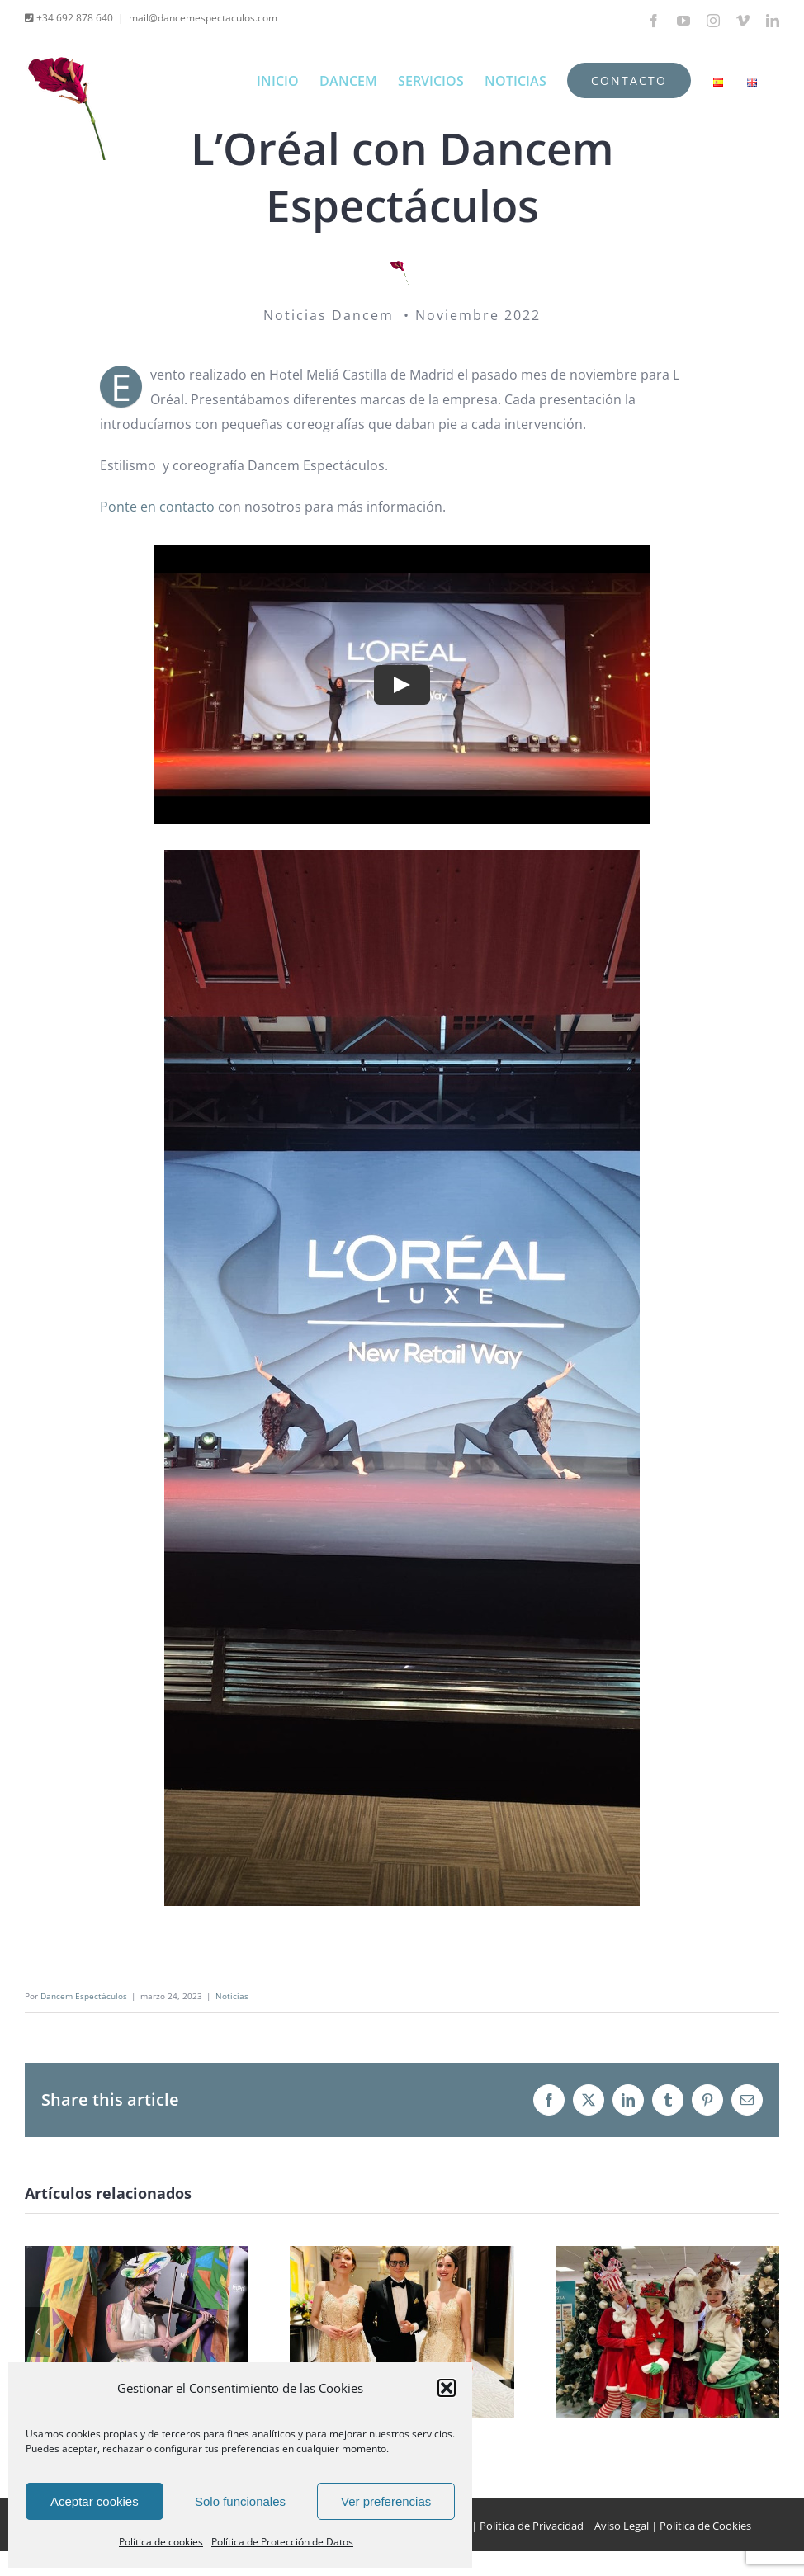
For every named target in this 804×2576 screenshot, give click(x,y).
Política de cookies (161, 2542)
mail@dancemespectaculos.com (203, 18)
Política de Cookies (705, 2525)
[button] (446, 2388)
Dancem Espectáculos (83, 1996)
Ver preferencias (386, 2501)
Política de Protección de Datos (282, 2542)
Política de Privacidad (532, 2525)
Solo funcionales (240, 2501)
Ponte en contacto (157, 507)
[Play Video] (402, 684)
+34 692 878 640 (73, 18)
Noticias (231, 1996)
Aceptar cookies (94, 2501)
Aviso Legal (621, 2525)
